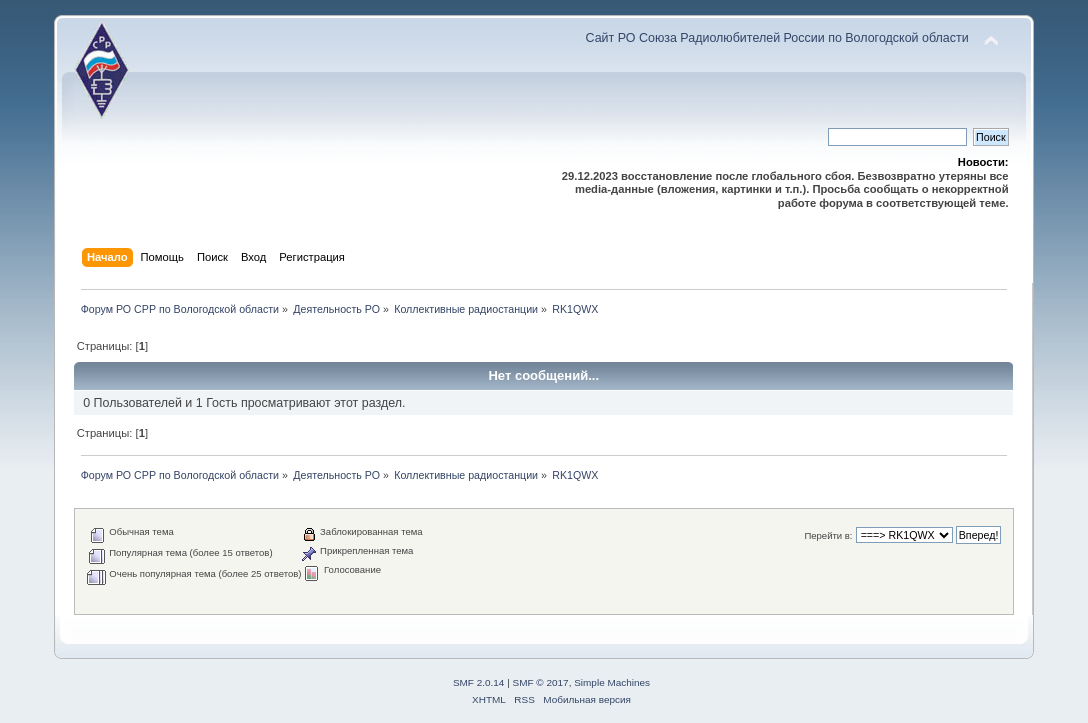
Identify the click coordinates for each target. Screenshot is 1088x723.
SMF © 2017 (541, 682)
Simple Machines (612, 682)
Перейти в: (828, 535)
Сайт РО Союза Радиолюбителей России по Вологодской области (777, 38)
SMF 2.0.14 (479, 682)
